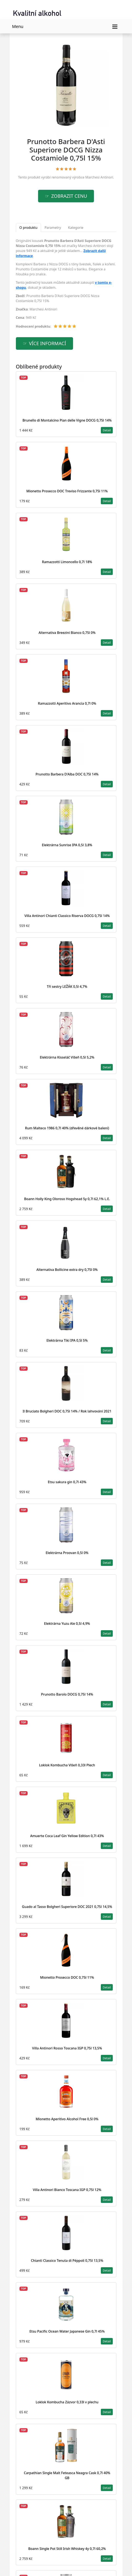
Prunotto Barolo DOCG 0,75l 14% (67, 1694)
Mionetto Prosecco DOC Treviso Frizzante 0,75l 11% (67, 491)
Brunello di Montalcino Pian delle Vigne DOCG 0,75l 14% (67, 420)
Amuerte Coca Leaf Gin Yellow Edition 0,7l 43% (67, 1836)
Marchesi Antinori (99, 177)
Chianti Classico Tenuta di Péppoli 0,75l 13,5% (67, 2260)
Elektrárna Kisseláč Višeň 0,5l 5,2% (67, 1057)
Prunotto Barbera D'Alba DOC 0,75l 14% (67, 774)
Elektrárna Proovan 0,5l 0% (67, 1552)
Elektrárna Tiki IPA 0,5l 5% (67, 1340)
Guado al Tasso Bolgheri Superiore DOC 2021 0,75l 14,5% (67, 1906)
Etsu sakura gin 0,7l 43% (67, 1482)
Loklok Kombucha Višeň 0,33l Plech (67, 1765)
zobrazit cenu (69, 196)
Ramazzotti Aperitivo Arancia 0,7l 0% (67, 703)
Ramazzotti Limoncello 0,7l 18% (67, 562)
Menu (17, 26)
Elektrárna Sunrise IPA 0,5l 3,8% (67, 845)
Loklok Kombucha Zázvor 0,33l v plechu (67, 2402)
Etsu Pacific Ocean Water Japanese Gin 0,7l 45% (67, 2331)
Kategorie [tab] (75, 227)
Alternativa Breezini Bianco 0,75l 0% (67, 632)
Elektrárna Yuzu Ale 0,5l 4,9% (67, 1623)
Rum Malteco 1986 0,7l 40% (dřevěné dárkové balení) (67, 1128)
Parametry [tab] (53, 227)
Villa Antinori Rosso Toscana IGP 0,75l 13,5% (67, 2048)
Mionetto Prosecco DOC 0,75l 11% (67, 1977)
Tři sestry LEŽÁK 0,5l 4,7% (67, 986)
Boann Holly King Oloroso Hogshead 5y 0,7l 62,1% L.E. (67, 1199)
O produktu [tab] (28, 227)
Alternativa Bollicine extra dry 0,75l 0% (67, 1269)
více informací (47, 343)
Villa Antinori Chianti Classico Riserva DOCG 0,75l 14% (67, 915)
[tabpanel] (66, 285)
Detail (107, 430)
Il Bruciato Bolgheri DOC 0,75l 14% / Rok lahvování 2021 (67, 1411)
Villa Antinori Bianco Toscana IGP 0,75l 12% (67, 2189)
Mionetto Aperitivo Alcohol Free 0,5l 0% (67, 2119)
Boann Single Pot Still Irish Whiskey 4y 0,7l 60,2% (67, 2548)
